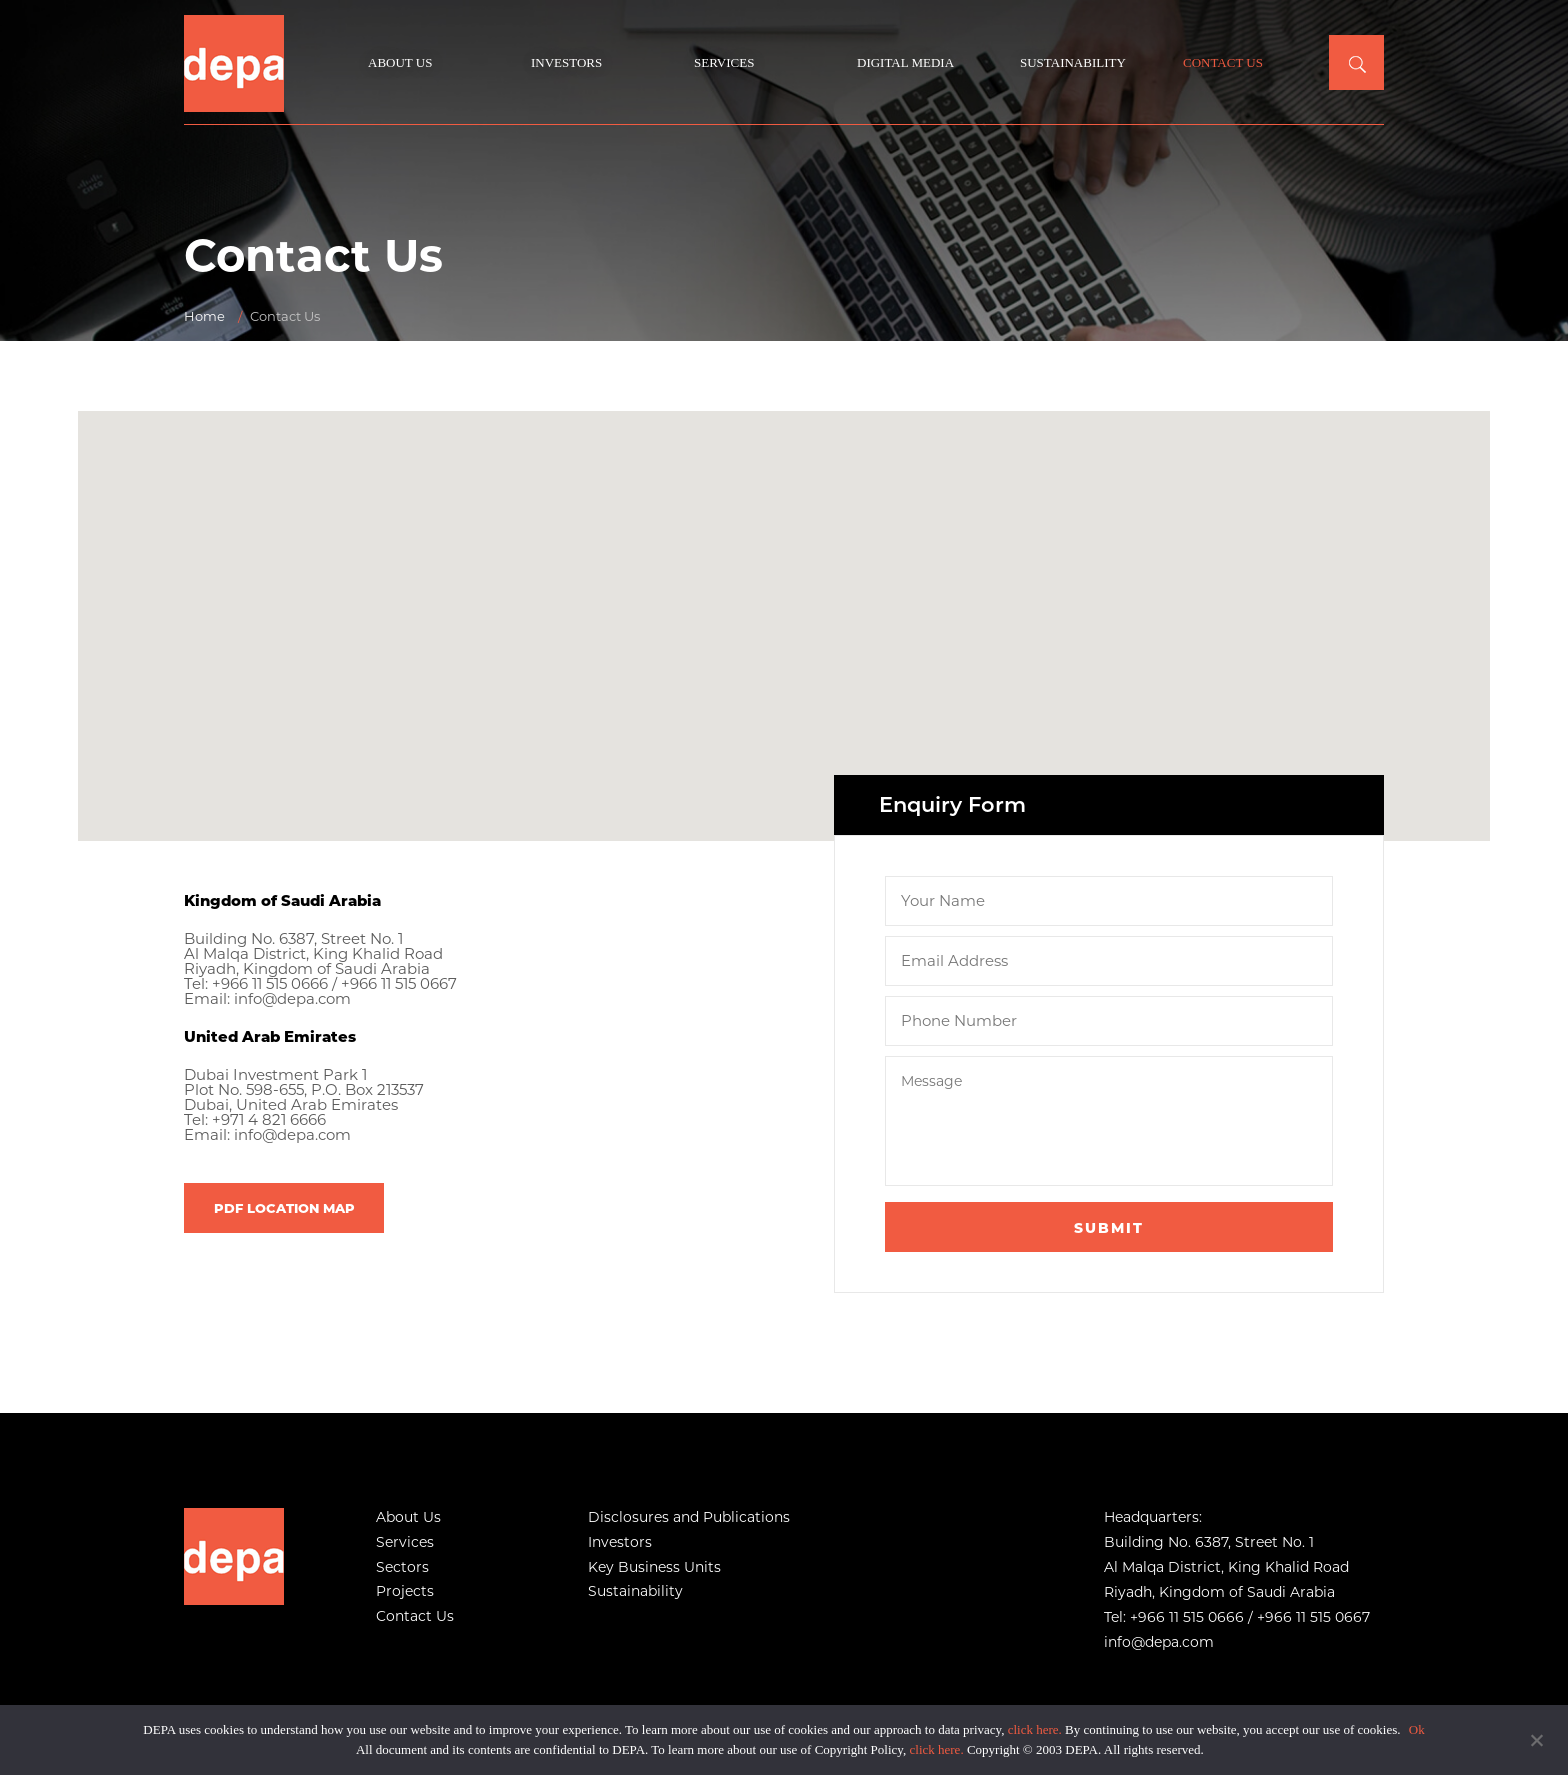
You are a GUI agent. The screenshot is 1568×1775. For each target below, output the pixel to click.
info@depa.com (293, 998)
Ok (1417, 1729)
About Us (400, 62)
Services (724, 62)
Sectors (402, 1567)
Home (204, 316)
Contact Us (1223, 62)
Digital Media (905, 62)
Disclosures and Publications (689, 1517)
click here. (1035, 1729)
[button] (784, 607)
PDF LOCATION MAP (284, 1206)
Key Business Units (654, 1567)
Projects (405, 1591)
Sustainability (1073, 62)
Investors (566, 62)
